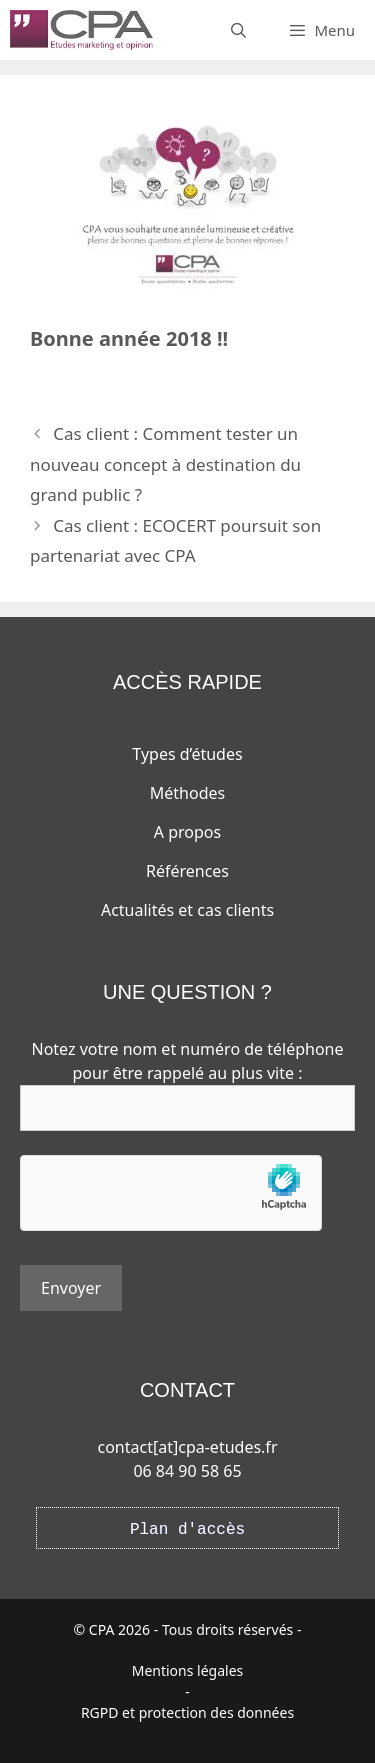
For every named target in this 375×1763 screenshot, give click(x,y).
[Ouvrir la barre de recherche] (238, 30)
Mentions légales (188, 1670)
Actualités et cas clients (187, 910)
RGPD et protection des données (187, 1712)
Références (187, 871)
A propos (187, 832)
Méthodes (187, 793)
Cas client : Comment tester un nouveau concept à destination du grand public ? (165, 464)
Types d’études (187, 754)
